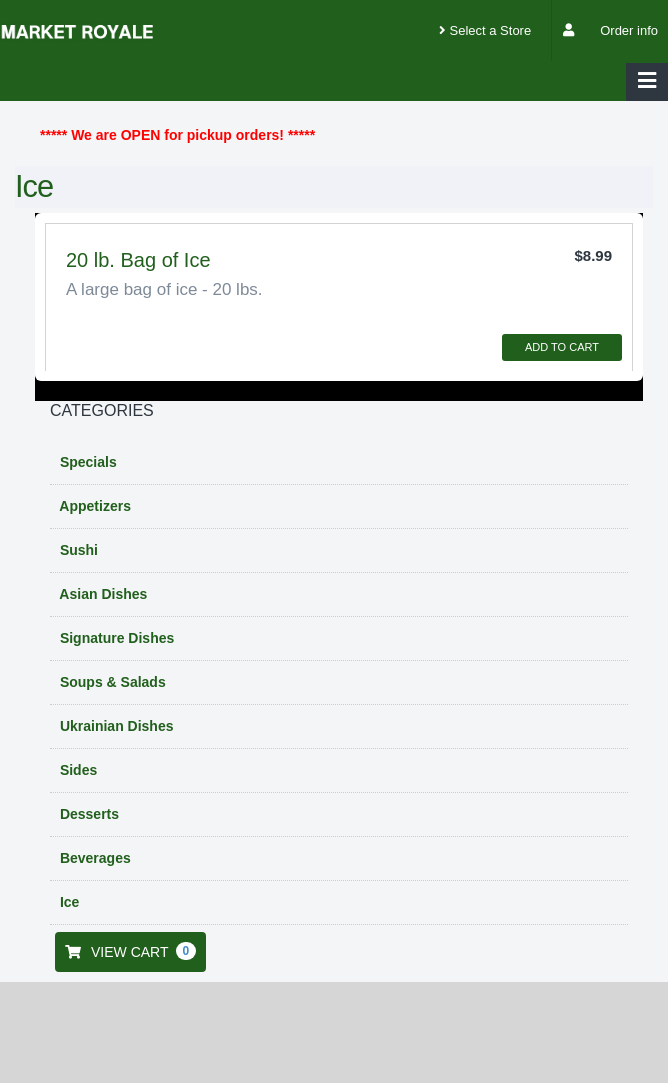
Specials (86, 462)
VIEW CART (130, 951)
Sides (76, 770)
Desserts (87, 814)
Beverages (93, 858)
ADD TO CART (562, 347)
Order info (629, 30)
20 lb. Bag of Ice (138, 260)
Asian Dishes (101, 594)
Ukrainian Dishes (115, 726)
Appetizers (93, 506)
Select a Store (485, 30)
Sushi (77, 550)
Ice (67, 902)
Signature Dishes (115, 638)
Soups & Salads (111, 682)
